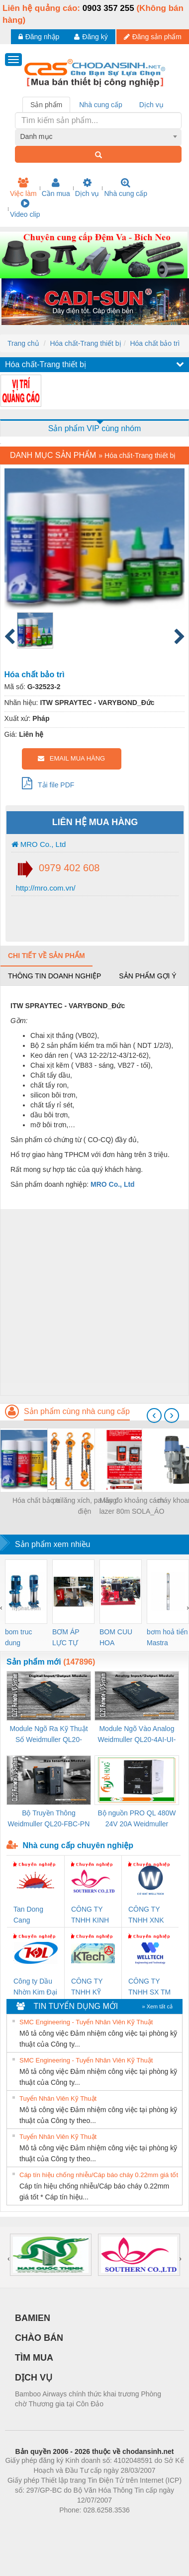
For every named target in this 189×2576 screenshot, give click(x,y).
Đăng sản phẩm (153, 37)
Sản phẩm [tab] (46, 105)
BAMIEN (32, 2318)
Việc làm (23, 187)
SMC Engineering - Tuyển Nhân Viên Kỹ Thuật (86, 2022)
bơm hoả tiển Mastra (167, 1637)
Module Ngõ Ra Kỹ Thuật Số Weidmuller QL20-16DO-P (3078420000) (48, 1735)
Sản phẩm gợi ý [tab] (147, 976)
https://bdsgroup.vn (81, 2525)
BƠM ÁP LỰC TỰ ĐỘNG (65, 1638)
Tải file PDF (48, 783)
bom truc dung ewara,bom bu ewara (22, 1638)
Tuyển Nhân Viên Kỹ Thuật (57, 2098)
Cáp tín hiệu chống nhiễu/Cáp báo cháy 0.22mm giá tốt (98, 2175)
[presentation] (154, 1415)
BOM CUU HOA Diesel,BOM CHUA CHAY (119, 1638)
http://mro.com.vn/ (45, 888)
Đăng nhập (39, 37)
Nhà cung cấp (125, 187)
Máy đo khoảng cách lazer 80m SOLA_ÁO (132, 1505)
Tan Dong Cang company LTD (34, 1915)
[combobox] (98, 136)
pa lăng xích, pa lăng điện (84, 1505)
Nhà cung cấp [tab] (100, 105)
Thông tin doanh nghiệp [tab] (54, 976)
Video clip (25, 208)
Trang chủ (23, 343)
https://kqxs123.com (142, 2525)
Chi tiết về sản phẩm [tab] (46, 956)
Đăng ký (90, 37)
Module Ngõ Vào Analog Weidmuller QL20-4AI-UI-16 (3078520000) (136, 1735)
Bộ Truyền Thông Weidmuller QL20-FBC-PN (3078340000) (49, 1819)
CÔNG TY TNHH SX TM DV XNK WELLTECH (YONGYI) (149, 1987)
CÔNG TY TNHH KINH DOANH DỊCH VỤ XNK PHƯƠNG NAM (90, 1915)
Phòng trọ (31, 2525)
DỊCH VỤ (33, 2378)
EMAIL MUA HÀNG (71, 758)
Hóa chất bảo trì (155, 343)
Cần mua (56, 187)
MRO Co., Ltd (38, 844)
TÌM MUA (34, 2358)
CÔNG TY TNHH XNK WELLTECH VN (147, 1915)
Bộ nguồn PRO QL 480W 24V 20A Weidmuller (136, 1818)
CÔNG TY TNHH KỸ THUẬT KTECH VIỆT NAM (91, 1987)
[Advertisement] (93, 1302)
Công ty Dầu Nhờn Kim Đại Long (35, 1987)
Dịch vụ (87, 187)
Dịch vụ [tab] (151, 105)
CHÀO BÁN (39, 2338)
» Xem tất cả (157, 2006)
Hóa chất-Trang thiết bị (85, 343)
